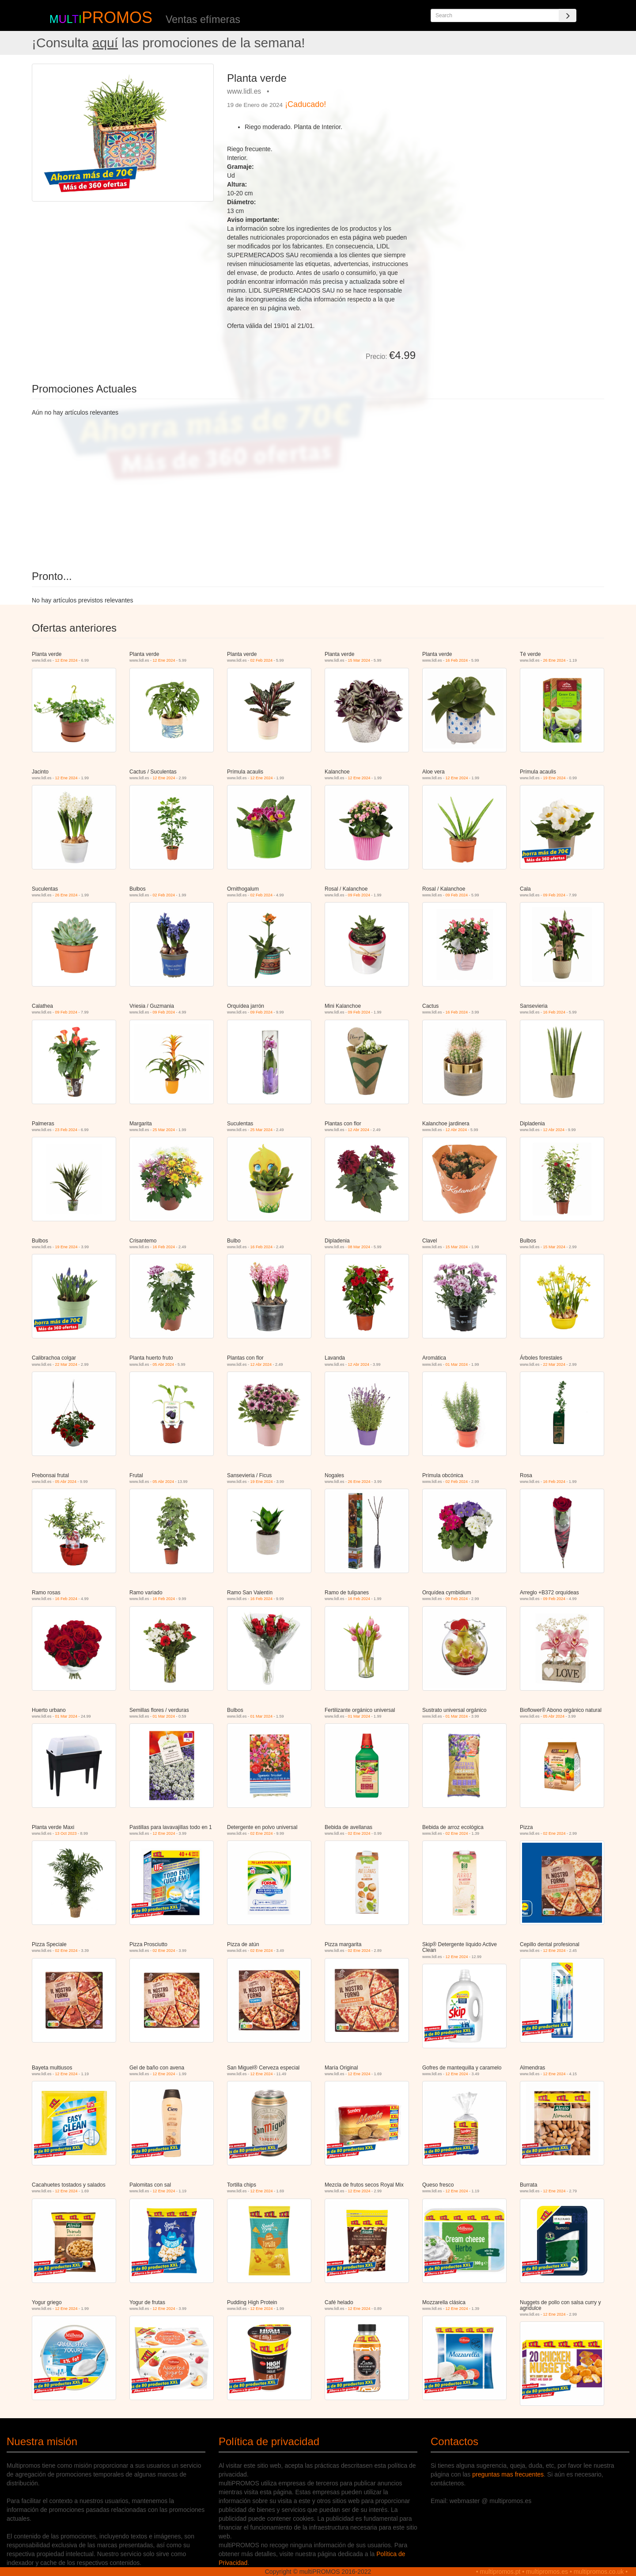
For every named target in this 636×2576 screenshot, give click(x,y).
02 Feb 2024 (261, 660)
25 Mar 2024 (164, 1130)
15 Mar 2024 (359, 660)
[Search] (567, 15)
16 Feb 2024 (457, 660)
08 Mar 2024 (359, 1247)
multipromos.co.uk (599, 2571)
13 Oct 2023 (66, 1833)
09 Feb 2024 (359, 895)
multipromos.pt (500, 2571)
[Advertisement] (513, 125)
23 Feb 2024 (66, 1130)
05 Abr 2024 (163, 1364)
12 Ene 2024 (66, 660)
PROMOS (117, 17)
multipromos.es (547, 2571)
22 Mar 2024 (66, 1364)
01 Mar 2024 (457, 1364)
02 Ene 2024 (261, 1833)
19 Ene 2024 (554, 778)
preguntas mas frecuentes (508, 2474)
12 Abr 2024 (359, 1130)
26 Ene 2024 (554, 660)
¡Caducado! (305, 104)
